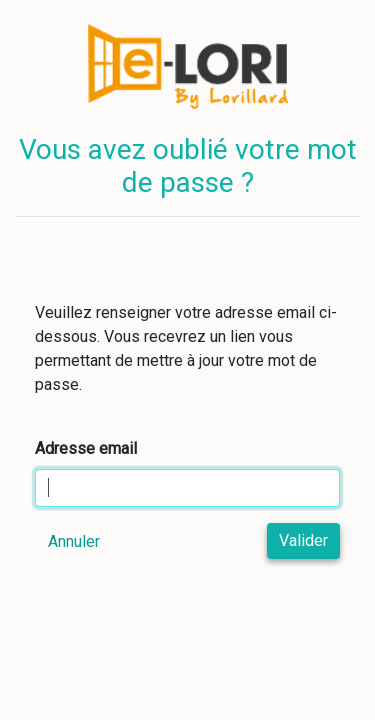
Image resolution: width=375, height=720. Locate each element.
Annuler (74, 541)
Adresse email (86, 448)
